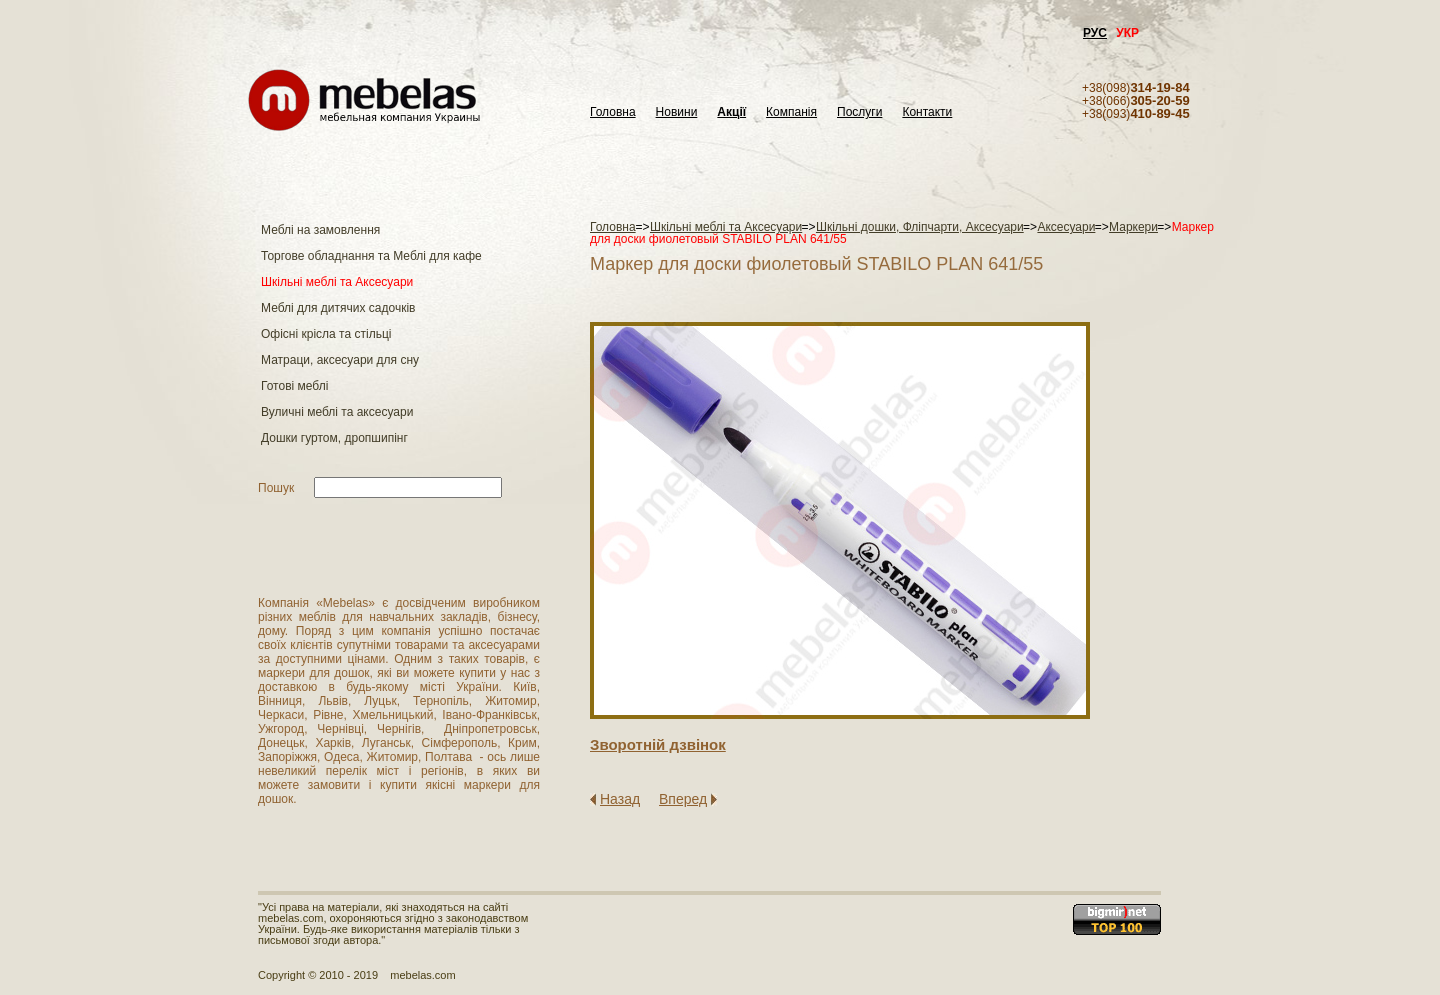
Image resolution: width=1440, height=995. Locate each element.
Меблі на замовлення (320, 230)
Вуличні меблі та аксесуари (337, 412)
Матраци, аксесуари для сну (340, 360)
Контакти (927, 112)
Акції (731, 112)
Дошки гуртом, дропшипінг (334, 438)
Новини (677, 112)
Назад (620, 799)
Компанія (791, 112)
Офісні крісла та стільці (326, 334)
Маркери (1133, 227)
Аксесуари (1066, 227)
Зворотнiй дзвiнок (658, 744)
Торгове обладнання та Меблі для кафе (371, 256)
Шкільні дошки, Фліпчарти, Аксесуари (920, 227)
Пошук (276, 488)
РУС (1095, 33)
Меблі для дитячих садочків (338, 308)
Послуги (859, 112)
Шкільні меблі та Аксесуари (337, 282)
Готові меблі (294, 386)
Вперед (683, 799)
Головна (613, 112)
